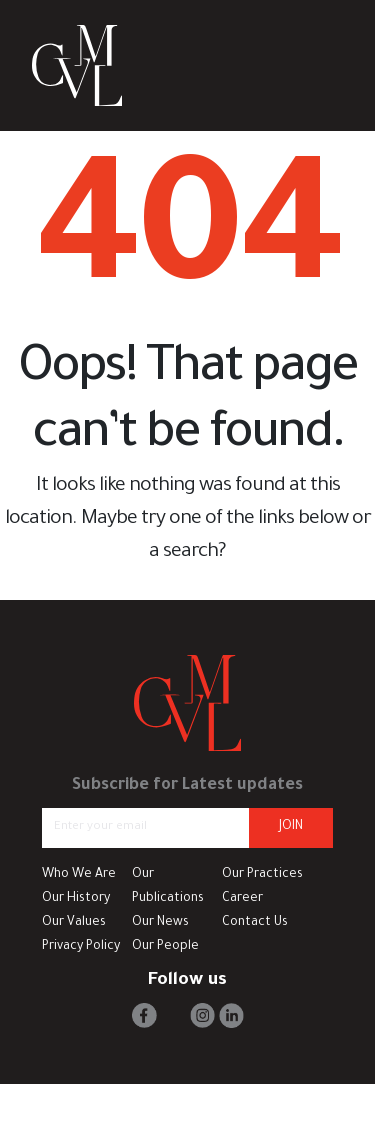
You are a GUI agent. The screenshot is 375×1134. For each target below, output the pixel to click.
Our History (76, 899)
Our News (160, 923)
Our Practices (262, 875)
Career (242, 899)
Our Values (74, 923)
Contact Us (255, 923)
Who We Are (79, 875)
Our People (165, 947)
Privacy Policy (81, 947)
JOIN (291, 827)
